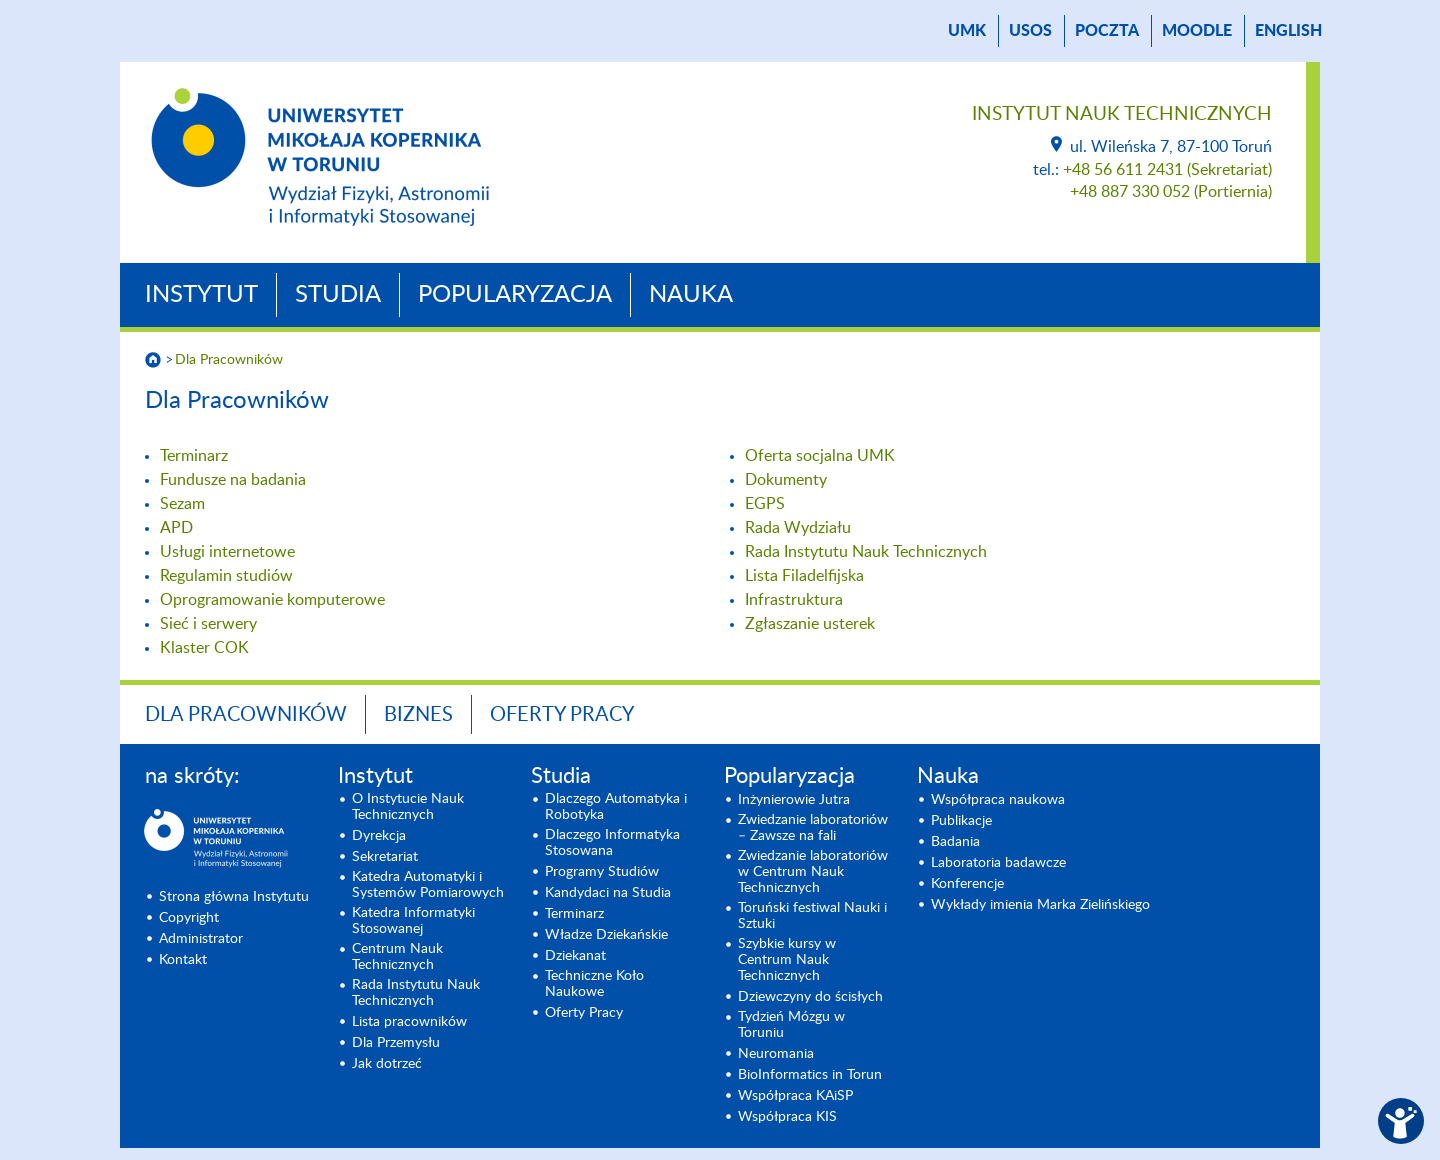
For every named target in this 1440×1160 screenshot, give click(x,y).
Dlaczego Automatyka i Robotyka (616, 807)
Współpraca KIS (787, 1117)
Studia (338, 295)
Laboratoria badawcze (998, 863)
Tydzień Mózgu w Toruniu (791, 1025)
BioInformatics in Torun (810, 1075)
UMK (967, 31)
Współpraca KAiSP (795, 1096)
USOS (1030, 31)
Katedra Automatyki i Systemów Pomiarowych (428, 885)
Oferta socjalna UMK (820, 456)
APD (176, 528)
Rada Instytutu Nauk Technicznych (866, 552)
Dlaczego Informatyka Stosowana (612, 843)
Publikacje (961, 821)
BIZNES (418, 715)
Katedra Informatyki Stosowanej (413, 921)
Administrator (201, 939)
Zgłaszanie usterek (810, 624)
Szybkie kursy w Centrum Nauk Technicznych (787, 960)
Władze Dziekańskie (606, 935)
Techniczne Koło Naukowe (594, 984)
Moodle (1197, 31)
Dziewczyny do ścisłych (810, 997)
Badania (955, 842)
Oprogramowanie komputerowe (272, 600)
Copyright (189, 918)
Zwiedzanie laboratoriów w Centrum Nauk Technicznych (813, 872)
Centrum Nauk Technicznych (397, 957)
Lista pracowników (409, 1022)
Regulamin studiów (226, 576)
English (1288, 31)
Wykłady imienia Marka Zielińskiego (1040, 905)
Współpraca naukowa (998, 800)
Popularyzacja (515, 295)
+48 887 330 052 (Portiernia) (1171, 192)
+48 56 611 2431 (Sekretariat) (1167, 170)
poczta (1107, 31)
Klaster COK (204, 648)
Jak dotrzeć (387, 1064)
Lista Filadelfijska (804, 576)
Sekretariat (385, 857)
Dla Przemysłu (396, 1043)
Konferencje (967, 884)
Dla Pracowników (229, 360)
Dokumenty (786, 480)
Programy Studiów (602, 872)
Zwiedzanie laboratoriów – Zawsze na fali (813, 828)
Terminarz (194, 456)
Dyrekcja (379, 836)
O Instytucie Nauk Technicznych (408, 807)
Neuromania (776, 1054)
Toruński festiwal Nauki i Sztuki (812, 916)
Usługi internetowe (227, 552)
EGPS (765, 504)
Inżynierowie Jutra (794, 800)
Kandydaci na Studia (608, 893)
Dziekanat (575, 956)
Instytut (201, 295)
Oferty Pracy (562, 715)
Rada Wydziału (798, 528)
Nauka (691, 295)
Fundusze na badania (233, 480)
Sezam (182, 504)
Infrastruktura (794, 600)
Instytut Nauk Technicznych (1122, 114)
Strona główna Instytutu (234, 897)
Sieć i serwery (208, 624)
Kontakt (183, 960)
